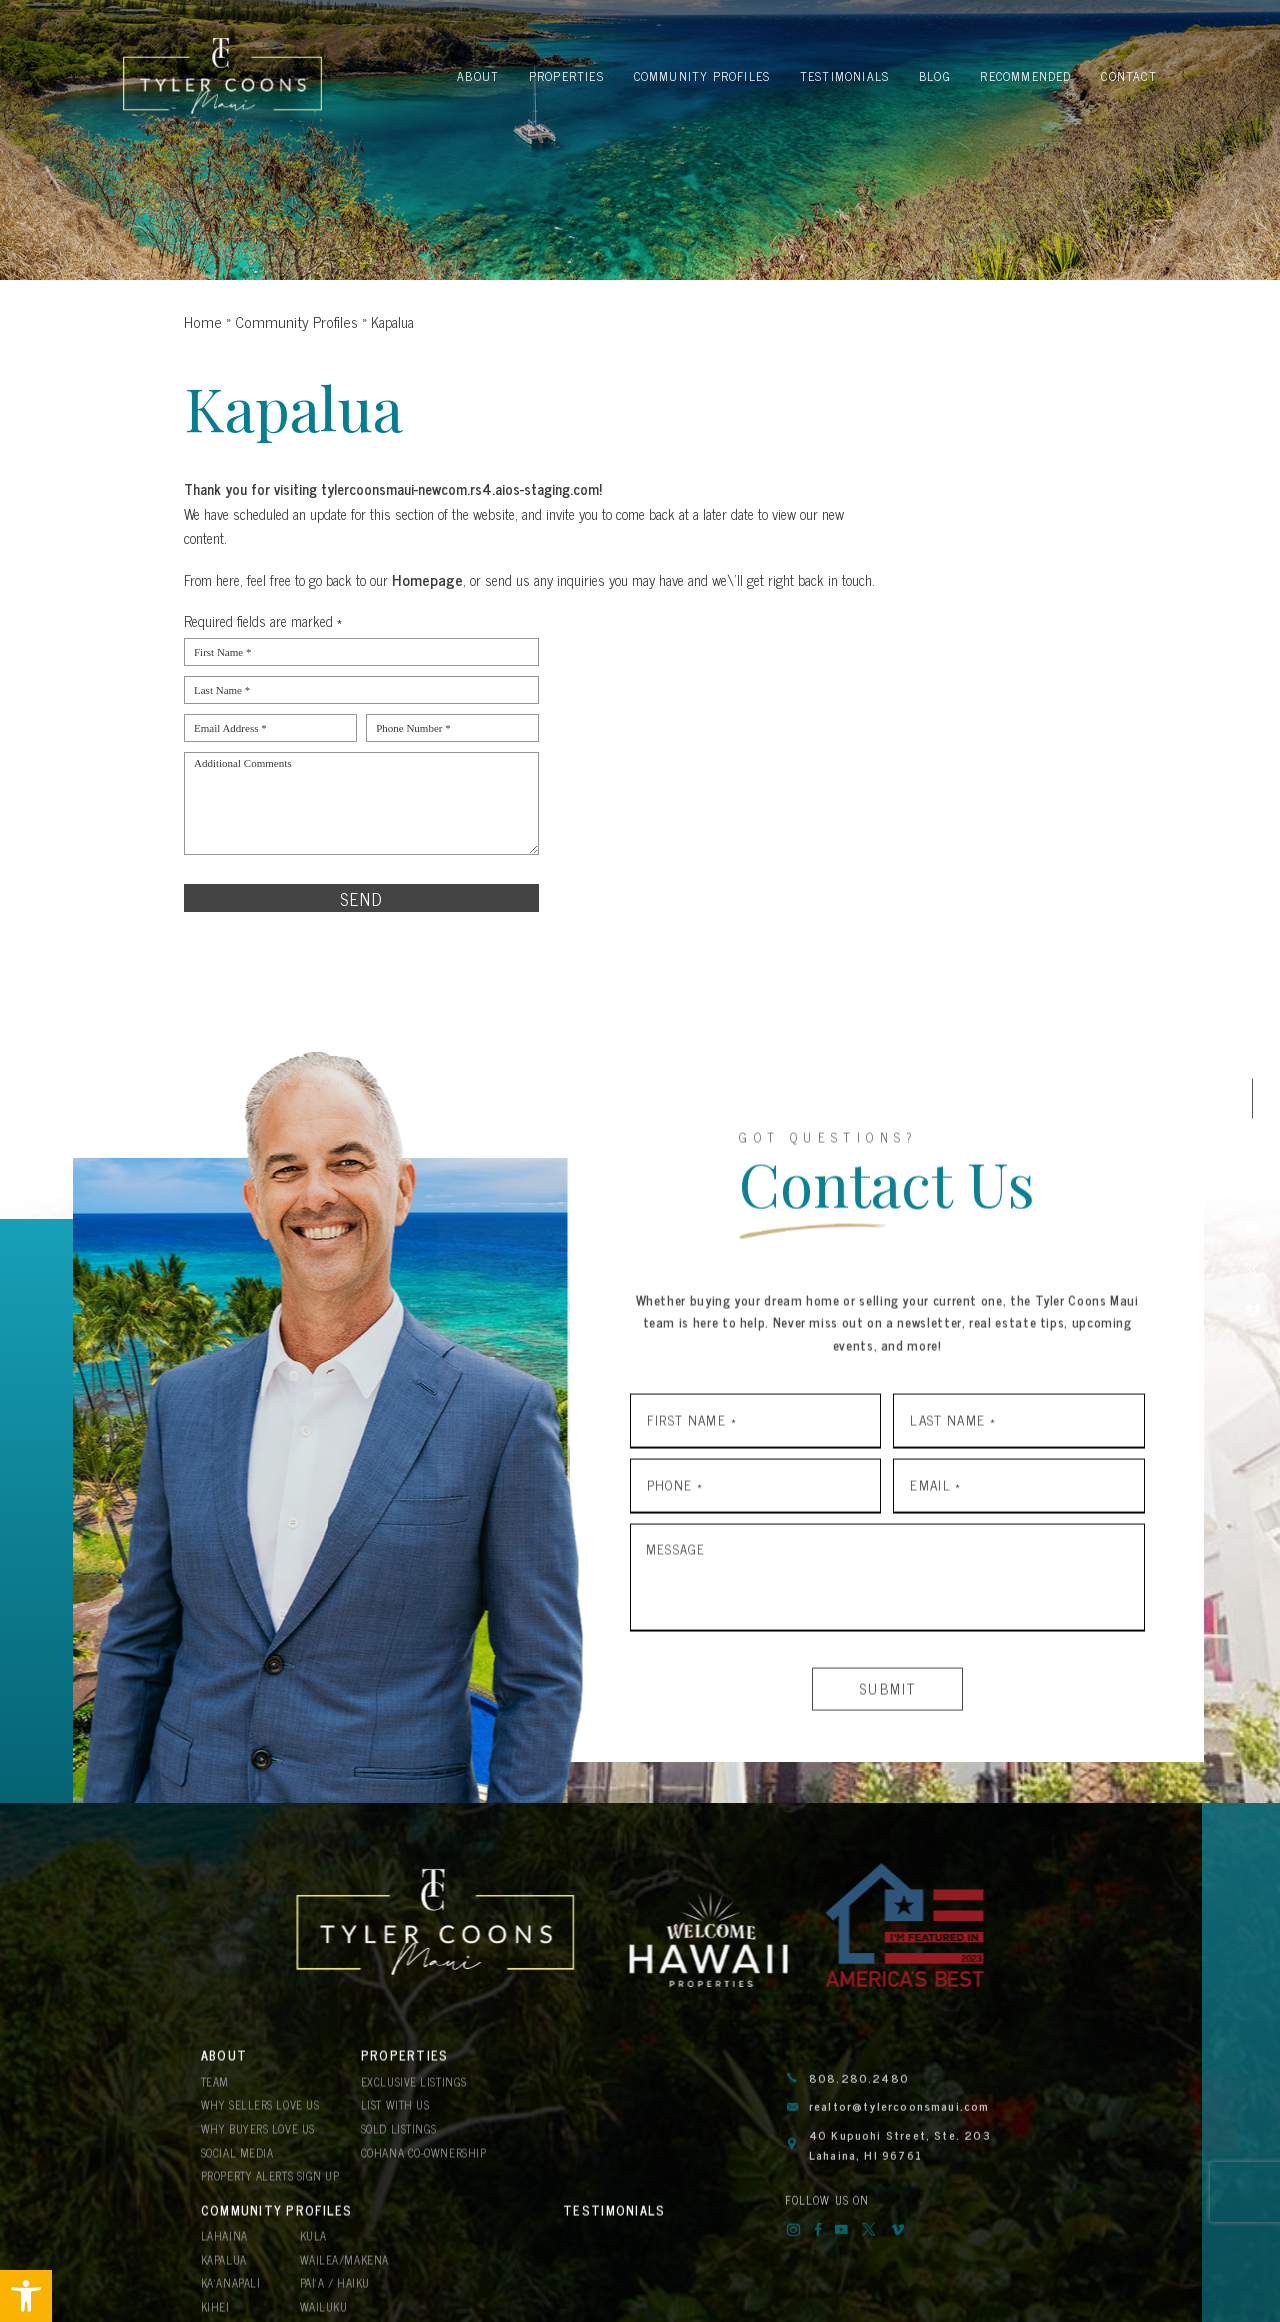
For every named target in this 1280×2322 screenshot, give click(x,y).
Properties (400, 2074)
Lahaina (563, 2098)
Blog (378, 2222)
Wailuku (658, 2166)
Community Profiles (612, 2074)
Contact (231, 2257)
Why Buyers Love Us (255, 2144)
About (223, 2074)
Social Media (235, 2166)
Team (214, 2098)
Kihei (555, 2166)
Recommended (588, 2222)
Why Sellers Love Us (257, 2121)
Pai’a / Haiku (669, 2144)
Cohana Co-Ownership (421, 2166)
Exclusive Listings (412, 2098)
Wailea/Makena (677, 2121)
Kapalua (563, 2121)
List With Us (393, 2121)
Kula (648, 2098)
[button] (26, 2296)
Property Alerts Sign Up (268, 2189)
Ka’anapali (569, 2144)
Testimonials (248, 2222)
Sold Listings (397, 2144)
